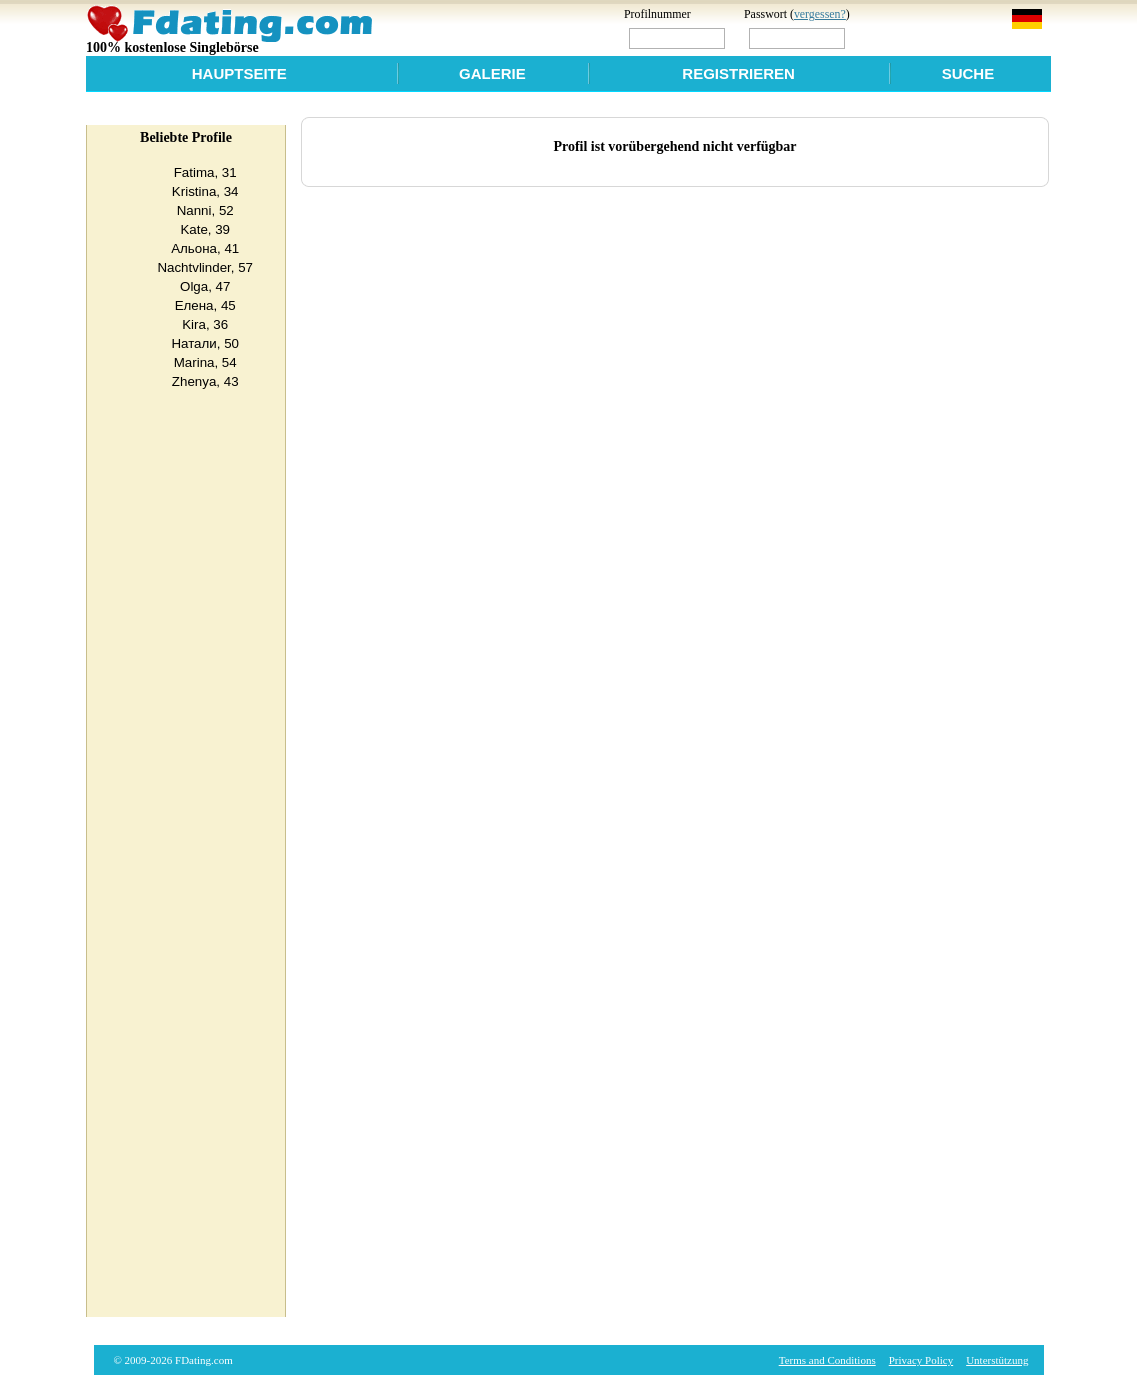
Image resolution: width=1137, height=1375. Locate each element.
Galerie (492, 73)
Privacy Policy (921, 1360)
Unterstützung (997, 1360)
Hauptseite (239, 73)
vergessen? (820, 14)
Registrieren (738, 73)
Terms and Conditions (827, 1360)
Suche (968, 73)
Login (891, 37)
